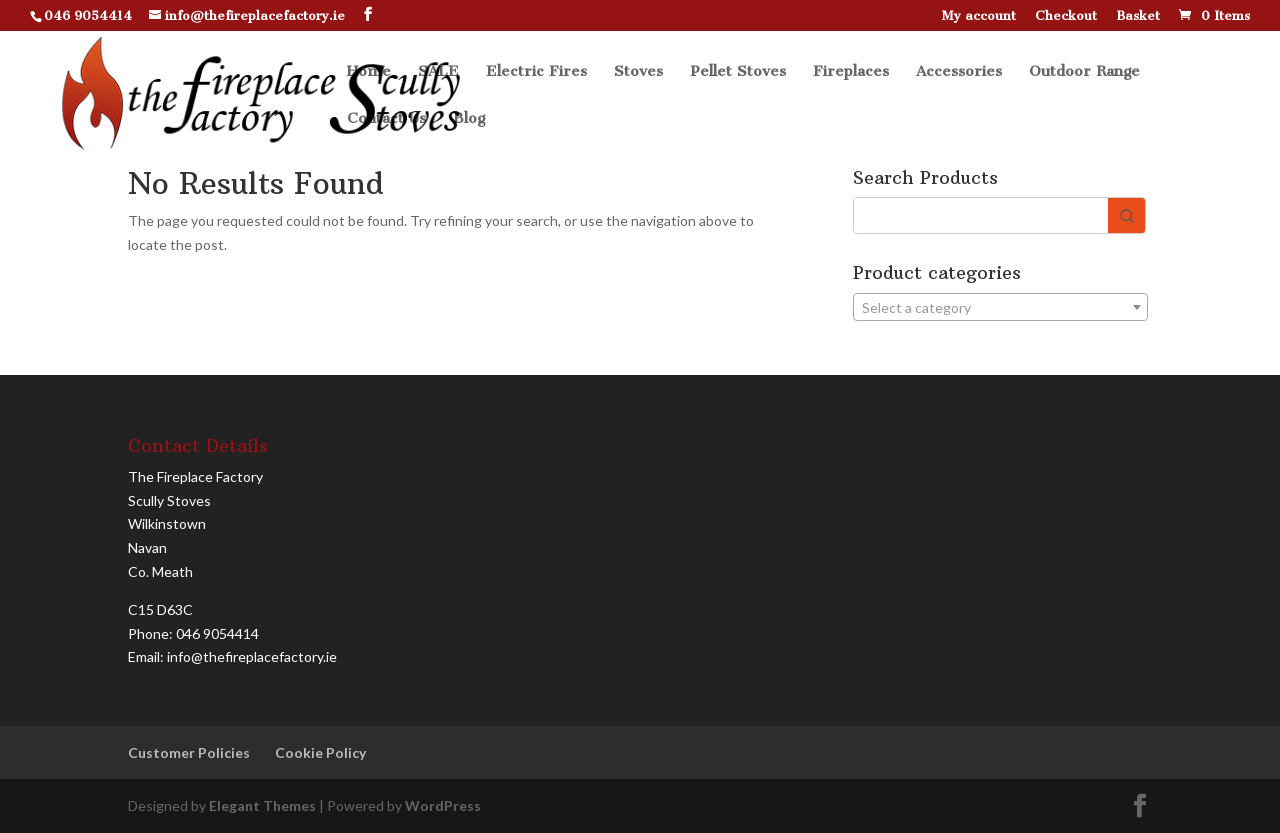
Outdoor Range (1084, 72)
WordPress (443, 805)
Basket (1138, 16)
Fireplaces (851, 72)
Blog (469, 119)
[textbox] (1000, 308)
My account (979, 16)
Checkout (1066, 16)
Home (369, 72)
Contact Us (386, 119)
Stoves (638, 72)
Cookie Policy (320, 752)
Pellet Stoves (738, 72)
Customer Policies (189, 752)
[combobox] (1000, 307)
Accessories (959, 72)
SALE (438, 72)
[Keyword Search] (981, 215)
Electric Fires (536, 72)
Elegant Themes (262, 805)
